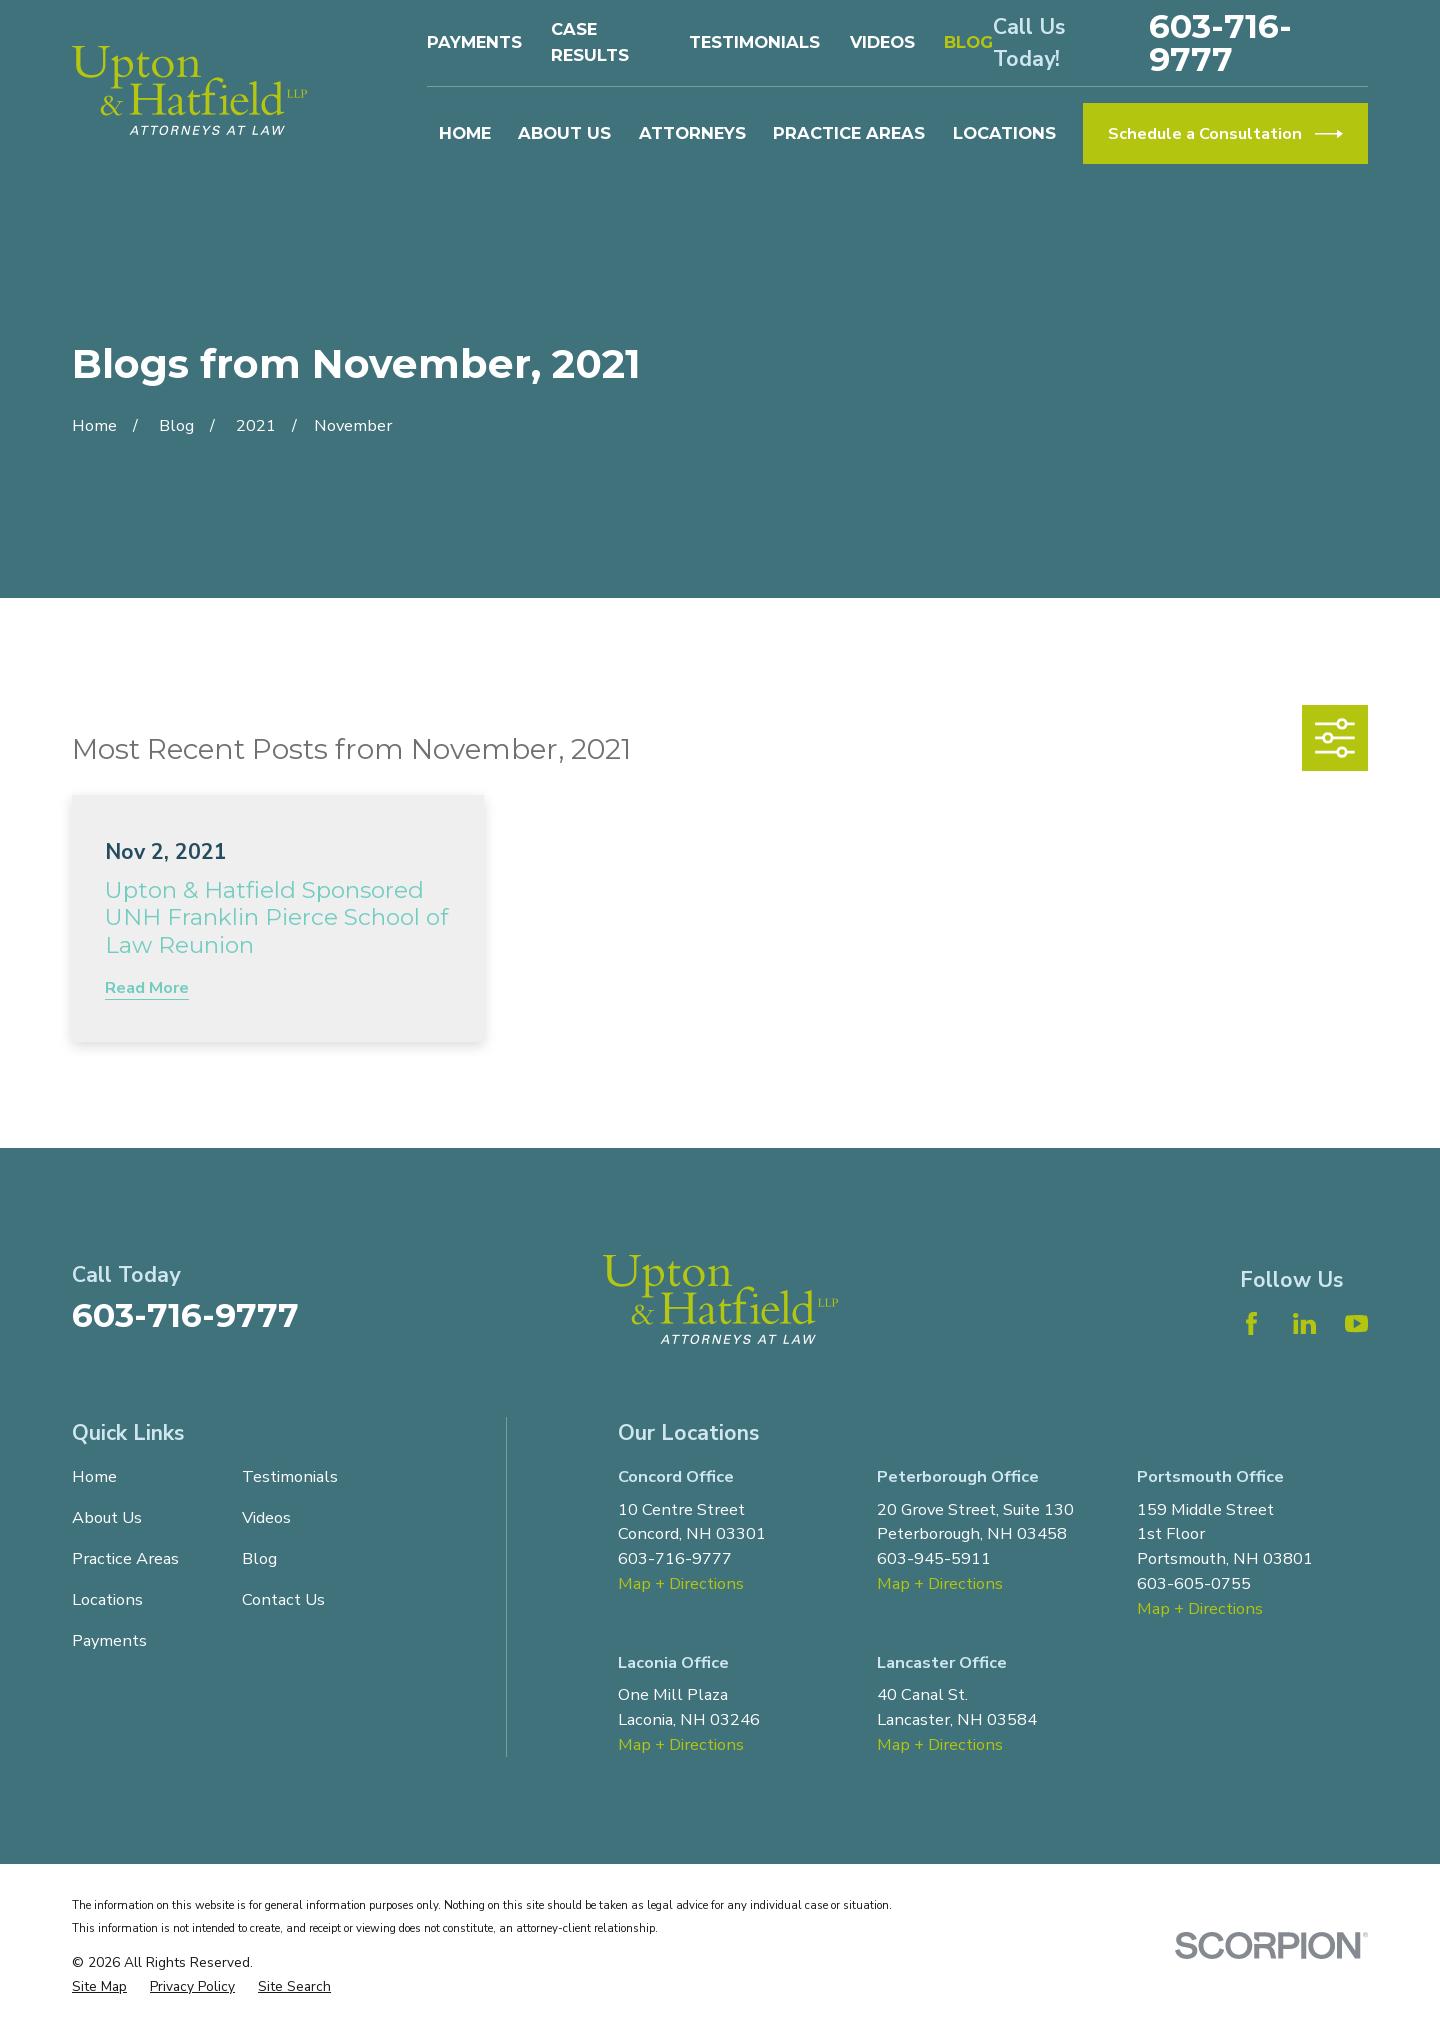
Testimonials (754, 42)
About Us (107, 1517)
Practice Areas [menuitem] (849, 133)
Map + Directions (681, 1583)
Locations (107, 1599)
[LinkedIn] (1304, 1323)
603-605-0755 (1194, 1583)
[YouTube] (1356, 1323)
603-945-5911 (934, 1558)
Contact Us (283, 1599)
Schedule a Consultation (1225, 134)
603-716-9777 (1220, 43)
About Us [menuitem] (564, 133)
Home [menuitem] (465, 133)
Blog (968, 42)
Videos (882, 42)
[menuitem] (99, 1987)
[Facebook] (1251, 1323)
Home (94, 1476)
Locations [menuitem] (1004, 133)
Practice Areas (125, 1558)
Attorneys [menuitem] (692, 133)
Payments (474, 42)
